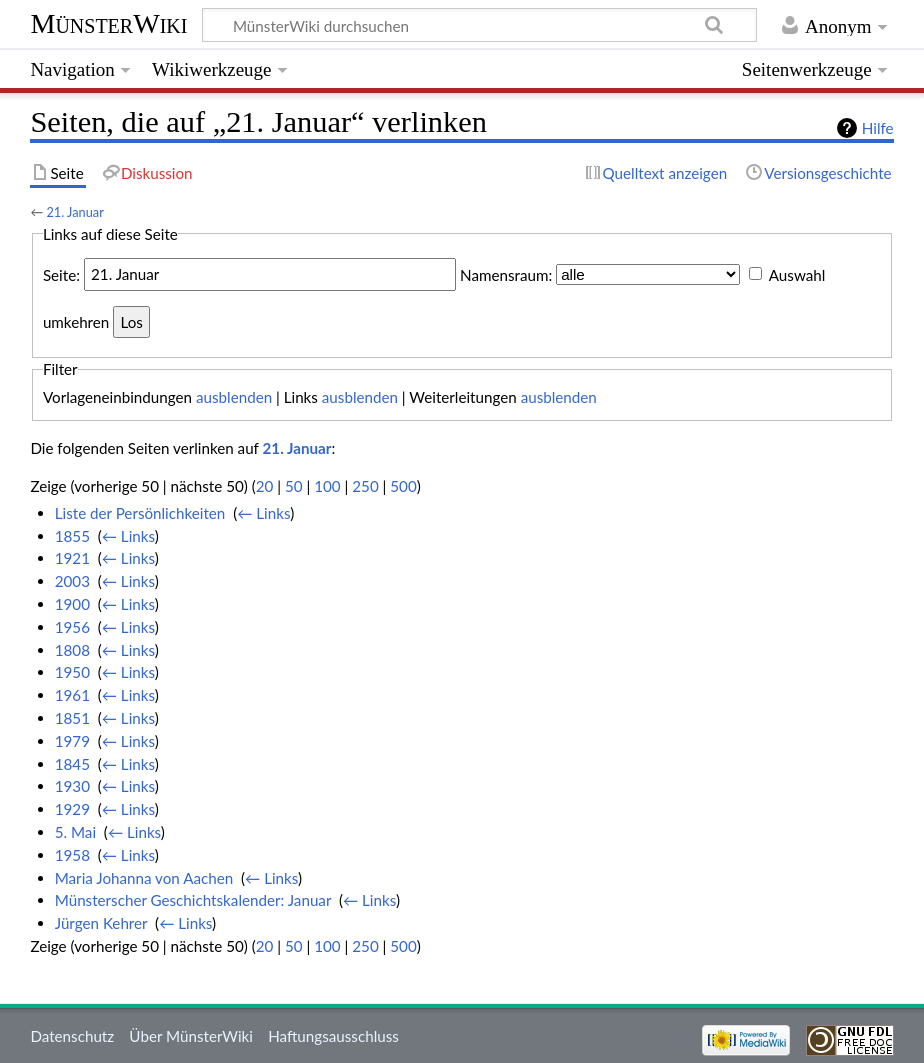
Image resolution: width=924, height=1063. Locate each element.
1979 (72, 741)
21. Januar (74, 212)
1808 (72, 650)
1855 (72, 536)
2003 (72, 581)
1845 (72, 764)
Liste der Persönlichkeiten (140, 513)
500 (403, 486)
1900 (72, 604)
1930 (72, 786)
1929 (72, 809)
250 (365, 486)
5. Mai (75, 832)
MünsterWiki (108, 23)
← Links (263, 513)
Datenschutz (72, 1036)
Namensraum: (506, 274)
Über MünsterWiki (191, 1036)
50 (294, 486)
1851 (72, 718)
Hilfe (878, 128)
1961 (72, 695)
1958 (72, 855)
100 (327, 486)
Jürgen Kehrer (101, 923)
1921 (72, 558)
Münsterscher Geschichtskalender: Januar (193, 900)
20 (265, 486)
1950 (72, 672)
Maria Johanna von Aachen (144, 878)
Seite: (61, 274)
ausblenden (234, 397)
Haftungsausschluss (333, 1036)
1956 (72, 627)
